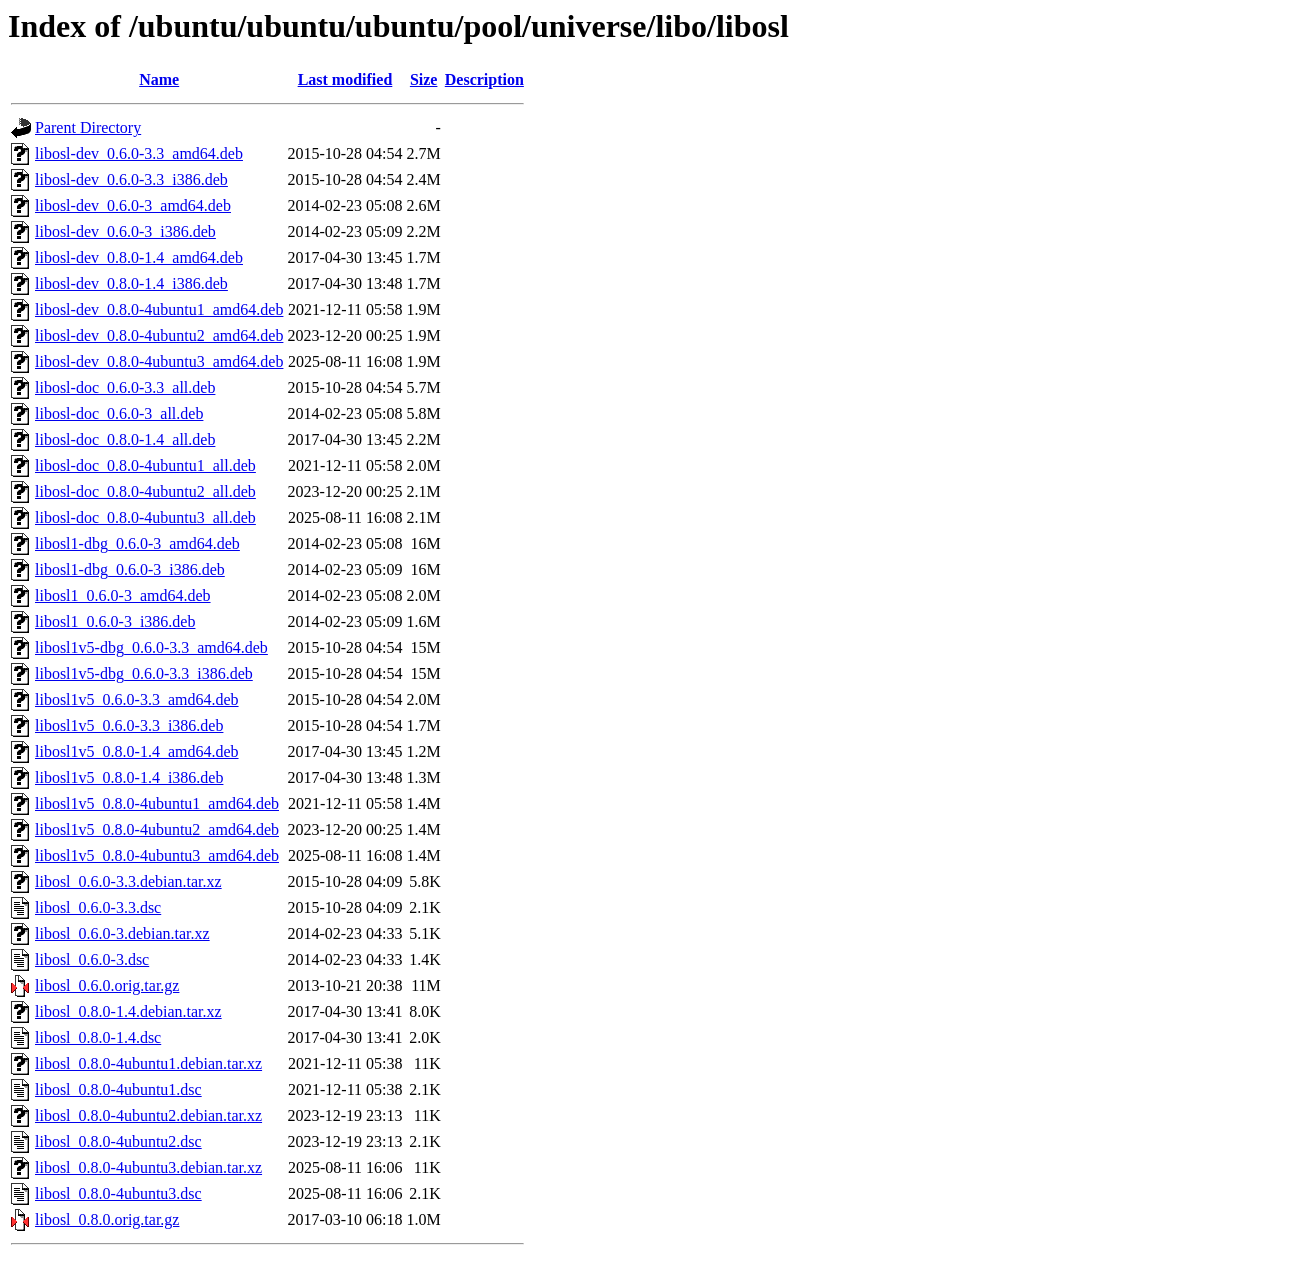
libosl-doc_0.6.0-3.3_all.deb (125, 387)
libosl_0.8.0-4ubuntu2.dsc (118, 1141)
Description (484, 79)
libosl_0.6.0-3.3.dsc (98, 907)
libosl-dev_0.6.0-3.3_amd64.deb (139, 153)
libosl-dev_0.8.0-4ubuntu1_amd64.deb (159, 309)
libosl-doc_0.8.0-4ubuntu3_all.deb (145, 517)
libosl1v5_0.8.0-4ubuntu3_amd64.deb (157, 855)
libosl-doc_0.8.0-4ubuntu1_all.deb (145, 465)
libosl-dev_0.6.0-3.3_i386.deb (131, 179)
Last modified (345, 79)
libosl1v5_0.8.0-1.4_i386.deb (129, 777)
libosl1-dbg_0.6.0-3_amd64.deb (137, 543)
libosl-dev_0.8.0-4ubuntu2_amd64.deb (159, 335)
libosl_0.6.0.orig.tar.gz (107, 985)
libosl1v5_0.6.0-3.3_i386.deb (129, 725)
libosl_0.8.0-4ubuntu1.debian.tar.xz (148, 1063)
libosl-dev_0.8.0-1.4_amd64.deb (139, 257)
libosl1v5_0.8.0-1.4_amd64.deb (137, 751)
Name (159, 79)
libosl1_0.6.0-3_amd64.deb (123, 595)
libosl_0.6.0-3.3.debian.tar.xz (128, 881)
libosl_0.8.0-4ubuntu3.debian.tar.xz (148, 1167)
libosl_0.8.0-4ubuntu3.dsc (118, 1193)
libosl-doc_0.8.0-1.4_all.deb (125, 439)
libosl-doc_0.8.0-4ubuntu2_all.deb (145, 491)
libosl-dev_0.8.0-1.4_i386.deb (131, 283)
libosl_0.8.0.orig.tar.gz (107, 1219)
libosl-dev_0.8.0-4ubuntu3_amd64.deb (159, 361)
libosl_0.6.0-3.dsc (92, 959)
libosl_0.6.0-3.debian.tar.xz (122, 933)
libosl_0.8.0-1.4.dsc (98, 1037)
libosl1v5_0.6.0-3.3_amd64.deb (137, 699)
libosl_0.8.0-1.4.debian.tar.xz (128, 1011)
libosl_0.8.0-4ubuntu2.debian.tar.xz (148, 1115)
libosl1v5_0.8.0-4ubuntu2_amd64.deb (157, 829)
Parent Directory (88, 127)
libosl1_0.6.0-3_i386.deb (115, 621)
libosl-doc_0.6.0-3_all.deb (119, 413)
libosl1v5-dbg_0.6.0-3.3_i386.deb (144, 673)
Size (424, 79)
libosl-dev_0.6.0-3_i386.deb (125, 231)
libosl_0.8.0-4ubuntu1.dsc (118, 1089)
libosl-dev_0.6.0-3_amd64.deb (133, 205)
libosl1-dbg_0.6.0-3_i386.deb (130, 569)
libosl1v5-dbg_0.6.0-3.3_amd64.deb (151, 647)
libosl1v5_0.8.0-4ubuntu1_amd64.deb (157, 803)
